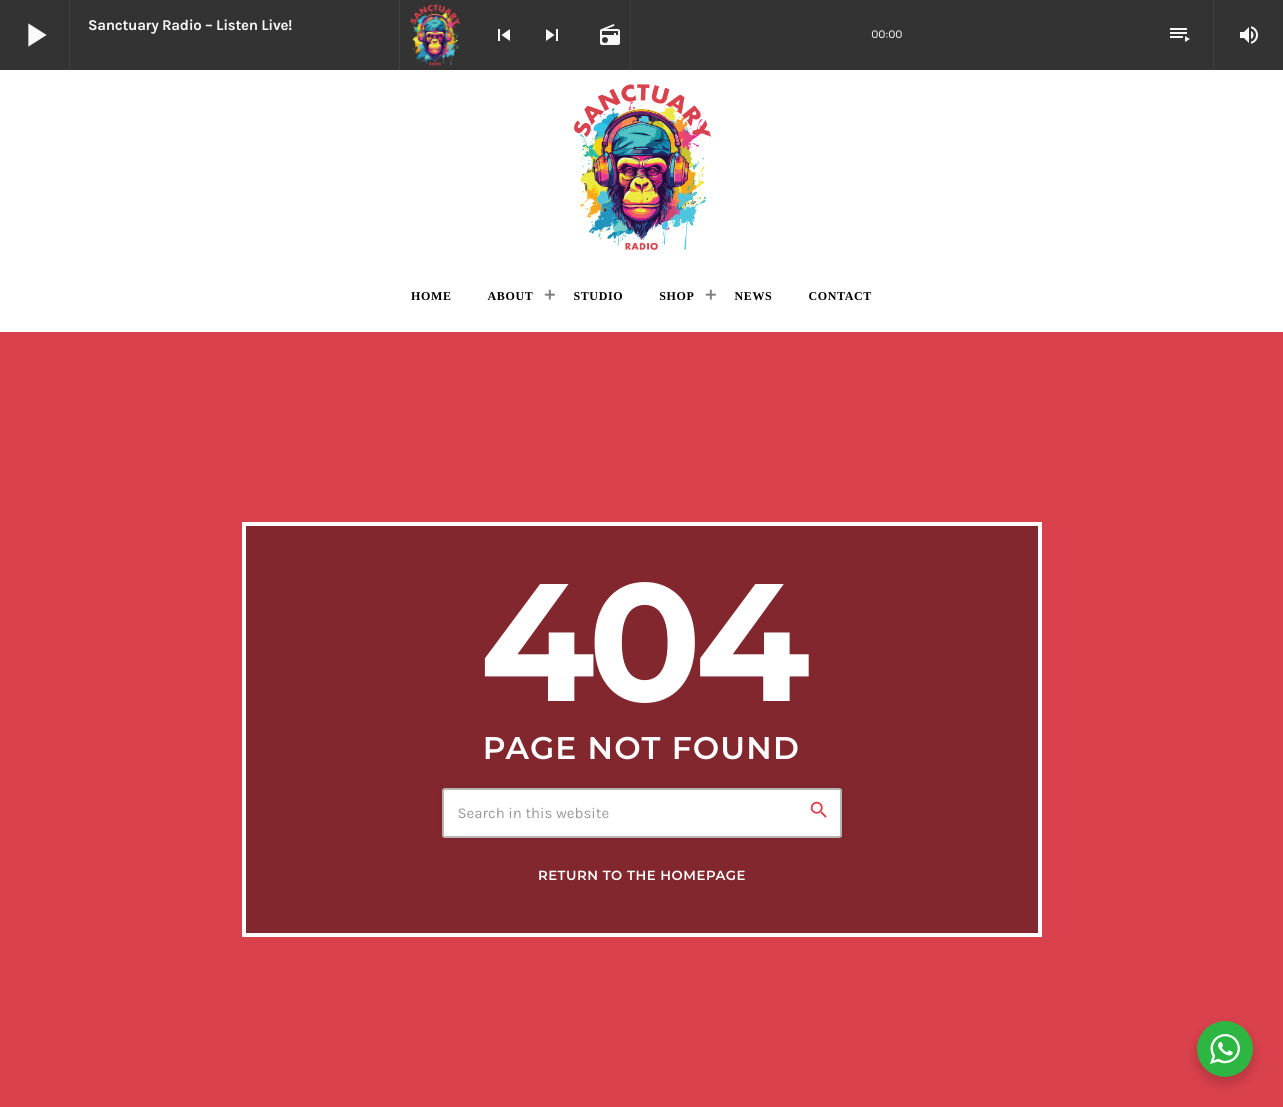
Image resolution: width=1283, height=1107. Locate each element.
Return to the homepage (642, 876)
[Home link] (641, 166)
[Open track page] (608, 35)
